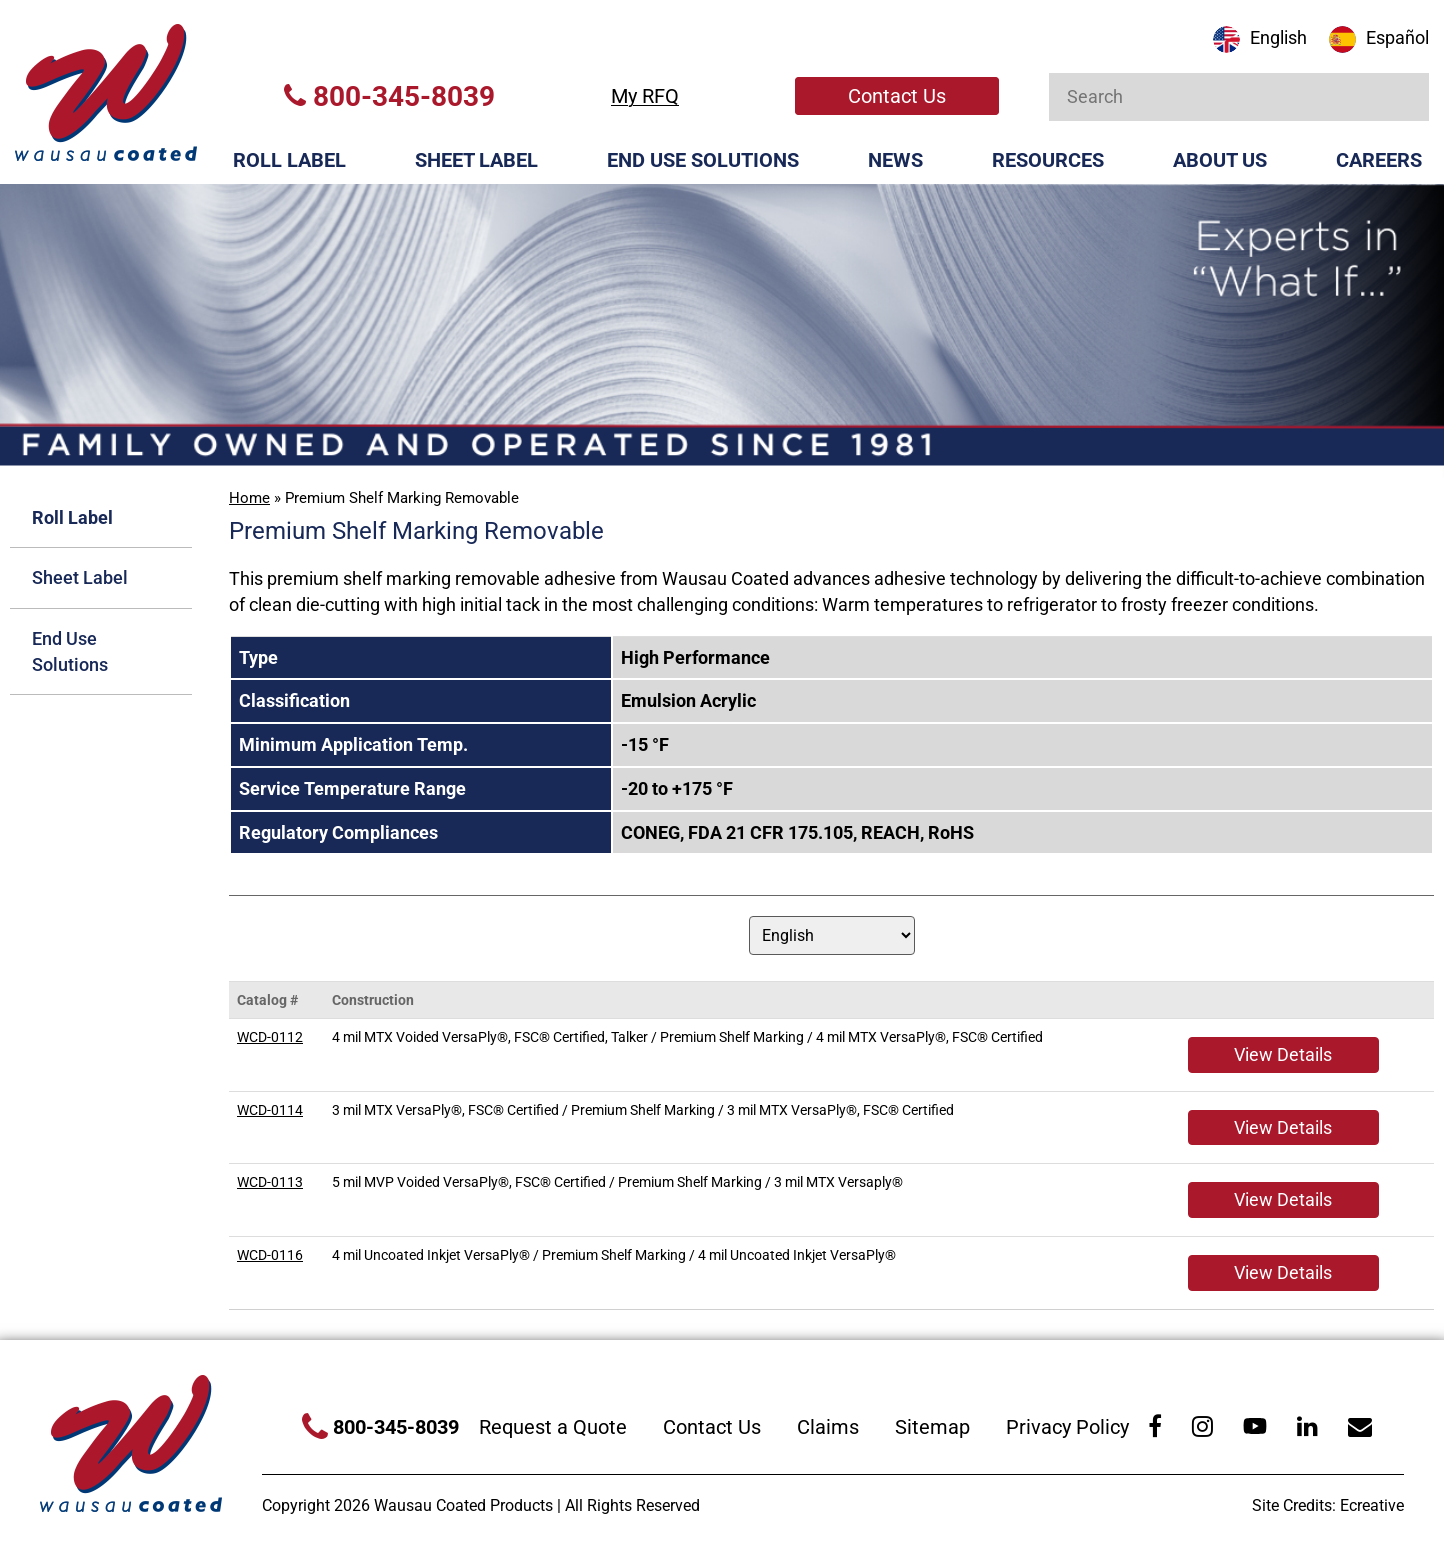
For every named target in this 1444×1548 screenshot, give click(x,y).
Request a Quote (553, 1427)
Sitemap (932, 1427)
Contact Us (897, 96)
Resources (1048, 160)
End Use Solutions (703, 160)
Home (249, 498)
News (895, 160)
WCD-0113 (270, 1182)
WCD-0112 (270, 1037)
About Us (1220, 160)
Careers (1379, 160)
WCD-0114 (270, 1110)
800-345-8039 (389, 96)
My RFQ (645, 96)
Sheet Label (476, 160)
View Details (1283, 1054)
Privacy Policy (1067, 1427)
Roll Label (289, 160)
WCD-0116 (270, 1255)
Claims (828, 1427)
